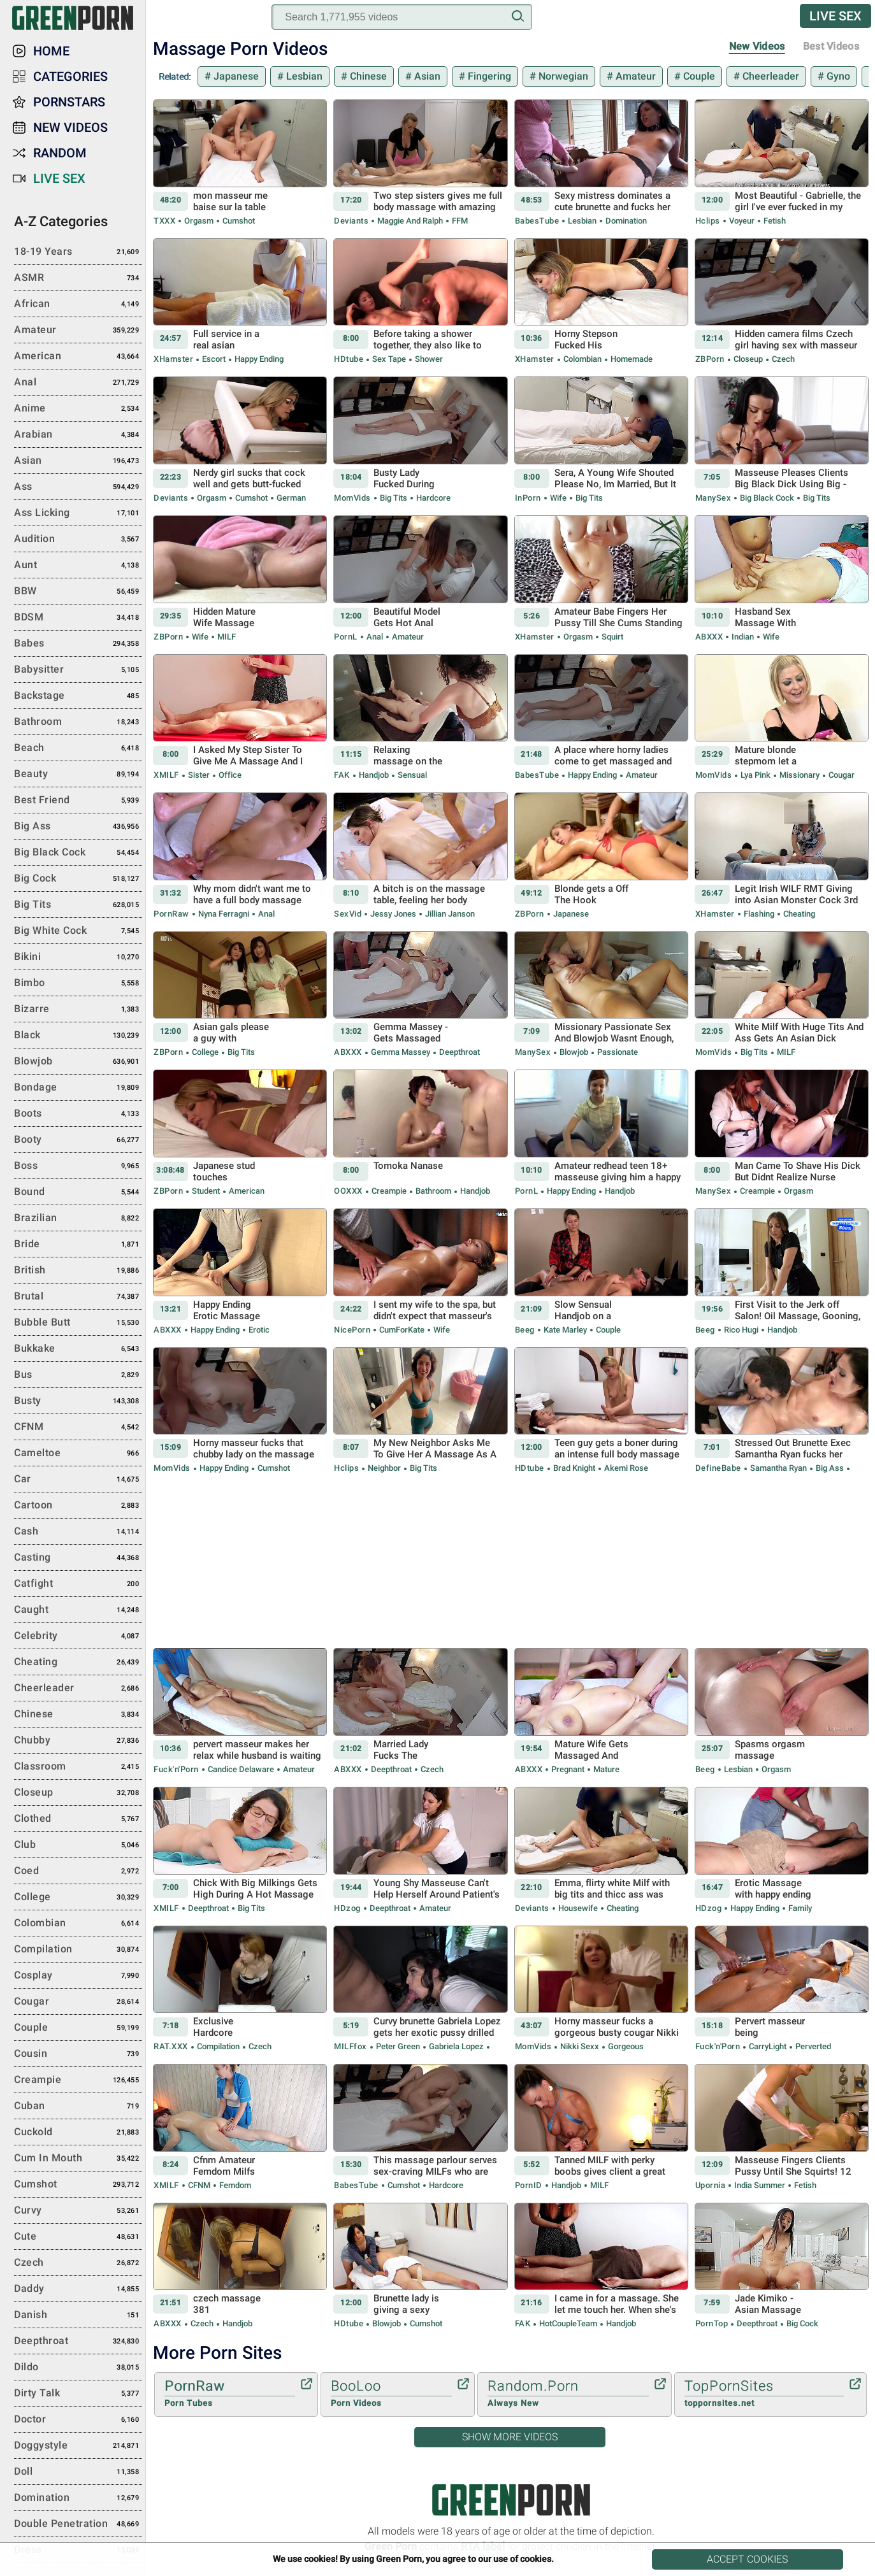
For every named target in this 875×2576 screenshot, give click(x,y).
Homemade (631, 359)
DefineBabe (718, 1468)
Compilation (218, 2046)
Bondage (78, 1088)
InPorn (528, 498)
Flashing (759, 914)
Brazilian (78, 1219)
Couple (698, 76)
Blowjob (574, 1052)
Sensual (411, 775)
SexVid (347, 914)
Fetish (774, 220)
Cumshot (238, 220)
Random (60, 153)
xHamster (173, 359)
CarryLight (767, 2046)
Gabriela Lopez (456, 2046)
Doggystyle (78, 2446)
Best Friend (78, 801)
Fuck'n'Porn (176, 1769)
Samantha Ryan (778, 1468)
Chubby (78, 1741)
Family (799, 1908)
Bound (78, 1192)
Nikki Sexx (579, 2046)
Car (78, 1480)
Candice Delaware (241, 1769)
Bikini (78, 957)
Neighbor (384, 1468)
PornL (346, 636)
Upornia (710, 2185)
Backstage (78, 696)
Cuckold (78, 2133)
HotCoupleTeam (568, 2323)
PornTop (711, 2323)
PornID (528, 2185)
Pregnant (567, 1769)
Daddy (78, 2289)
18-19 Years (78, 252)
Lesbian (303, 76)
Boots (78, 1114)
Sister (199, 775)
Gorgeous (625, 2046)
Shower (428, 359)
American (245, 1191)
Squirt (611, 636)
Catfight (78, 1584)
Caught (78, 1610)
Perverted (812, 2046)
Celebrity (78, 1636)
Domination (625, 220)
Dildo (78, 2368)
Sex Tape (389, 359)
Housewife (578, 1908)
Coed (78, 1871)
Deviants (351, 220)
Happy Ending (258, 359)
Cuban (78, 2107)
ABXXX (709, 636)
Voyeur (741, 220)
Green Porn (511, 2499)
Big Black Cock (767, 498)
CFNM (199, 2185)
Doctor (78, 2420)
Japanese (235, 76)
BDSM (78, 618)
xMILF (166, 775)
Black (78, 1036)
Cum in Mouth (78, 2159)
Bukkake (78, 1349)
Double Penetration (78, 2524)
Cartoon (78, 1506)
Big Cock (801, 2323)
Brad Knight (574, 1468)
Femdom (234, 2185)
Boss (78, 1166)
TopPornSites (764, 2394)
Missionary (799, 775)
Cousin (78, 2054)
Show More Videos (510, 2437)
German (290, 498)
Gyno (837, 76)
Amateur (634, 76)
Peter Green (398, 2046)
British (78, 1271)
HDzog (347, 1908)
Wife (558, 498)
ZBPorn (710, 359)
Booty (78, 1140)
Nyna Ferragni (223, 914)
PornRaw (171, 914)
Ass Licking (78, 513)
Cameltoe (78, 1454)
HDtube (348, 359)
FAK (342, 775)
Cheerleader (769, 76)
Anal (375, 636)
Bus (78, 1375)
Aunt (78, 566)
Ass (78, 487)
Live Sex (835, 16)
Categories (70, 76)
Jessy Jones (393, 914)
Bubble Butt (78, 1323)
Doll (78, 2472)
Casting (78, 1558)
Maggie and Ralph (410, 220)
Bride (78, 1245)
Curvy (78, 2211)
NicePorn (352, 1330)
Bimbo (78, 984)
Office (229, 775)
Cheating (798, 914)
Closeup (748, 359)
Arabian (78, 435)
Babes (78, 644)
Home (51, 51)
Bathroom (433, 1191)
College (205, 1052)
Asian (426, 76)
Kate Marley (565, 1330)
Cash (78, 1532)
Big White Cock (78, 931)
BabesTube (537, 220)
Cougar (841, 775)
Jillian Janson (449, 914)
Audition (78, 540)
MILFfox (350, 2046)
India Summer (759, 2185)
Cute (78, 2237)
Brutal (78, 1297)
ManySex (713, 498)
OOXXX (348, 1191)
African (78, 304)
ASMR (78, 278)
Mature (605, 1769)
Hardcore (432, 498)
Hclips (707, 220)
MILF (225, 636)
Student (206, 1191)
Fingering (488, 76)
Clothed (78, 1819)
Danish (78, 2315)
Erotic (258, 1330)
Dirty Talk (78, 2394)
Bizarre (78, 1010)
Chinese (367, 76)
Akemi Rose (625, 1468)
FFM (459, 220)
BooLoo (391, 2394)
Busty (78, 1401)
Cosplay (78, 1976)
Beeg (525, 1330)
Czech (782, 359)
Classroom (78, 1767)
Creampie (389, 1191)
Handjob (374, 775)
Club (78, 1845)
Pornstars (69, 102)
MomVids (352, 498)
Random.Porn (568, 2394)
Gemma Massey (400, 1052)
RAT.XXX (171, 2046)
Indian (743, 636)
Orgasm (198, 220)
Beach (78, 748)
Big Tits (393, 498)
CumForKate (401, 1330)
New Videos (757, 46)
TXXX (164, 220)
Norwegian (562, 76)
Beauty (78, 775)
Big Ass (830, 1468)
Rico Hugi (741, 1330)
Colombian (582, 359)
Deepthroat (458, 1052)
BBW (78, 592)
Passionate (616, 1052)
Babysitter (78, 670)
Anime (78, 409)
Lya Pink (755, 775)
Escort (214, 359)
